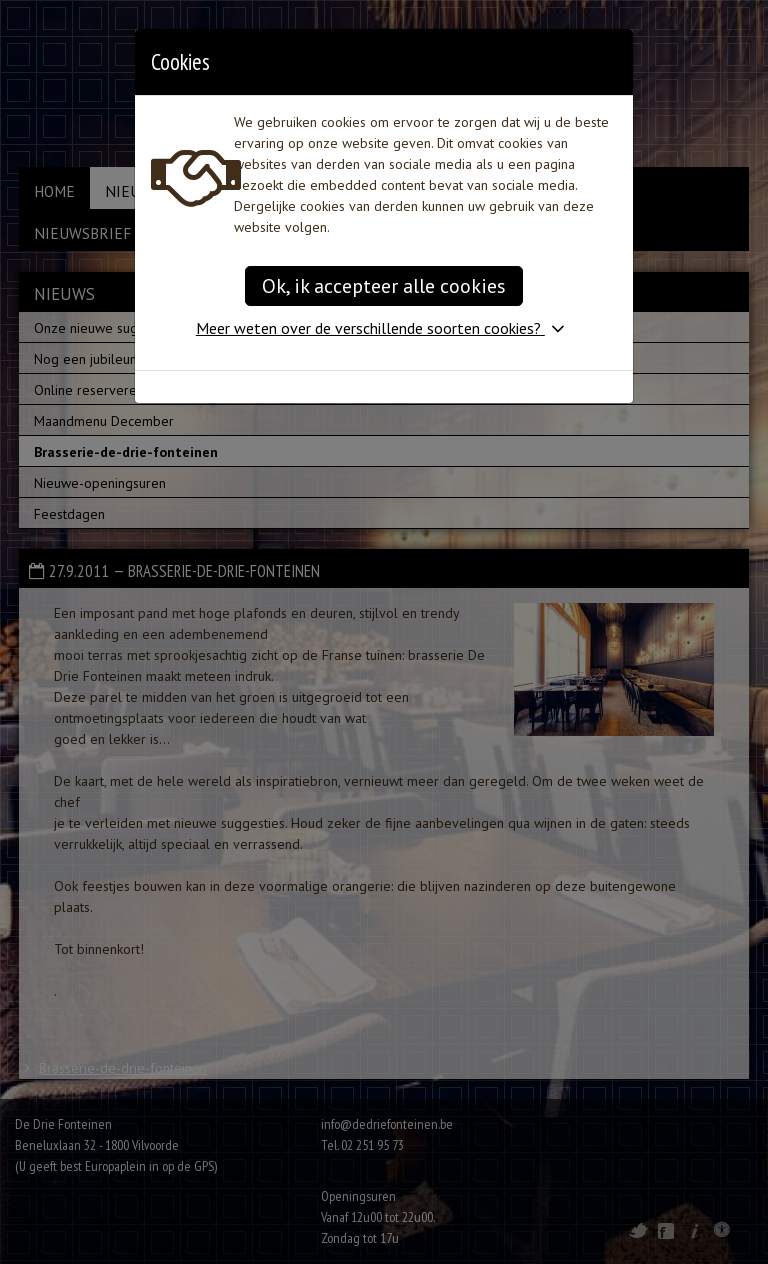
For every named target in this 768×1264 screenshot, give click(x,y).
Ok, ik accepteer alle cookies (384, 286)
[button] (384, 328)
